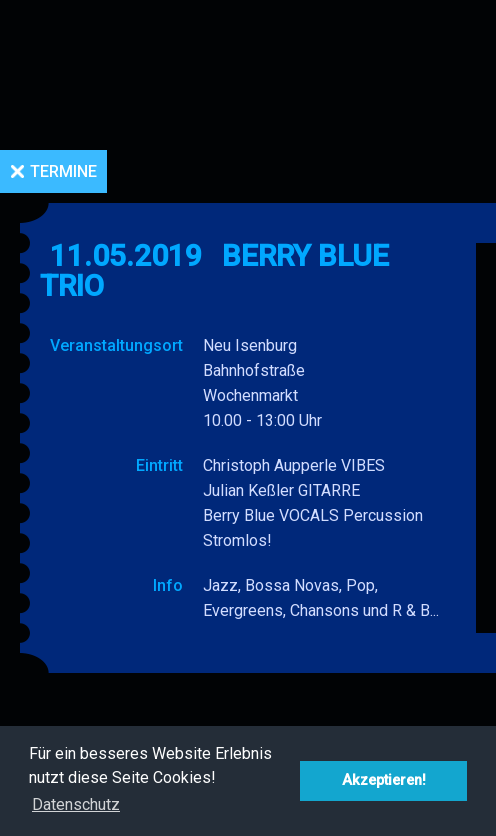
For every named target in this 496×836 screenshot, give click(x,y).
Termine (63, 171)
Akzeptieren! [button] (384, 780)
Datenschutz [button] (76, 804)
